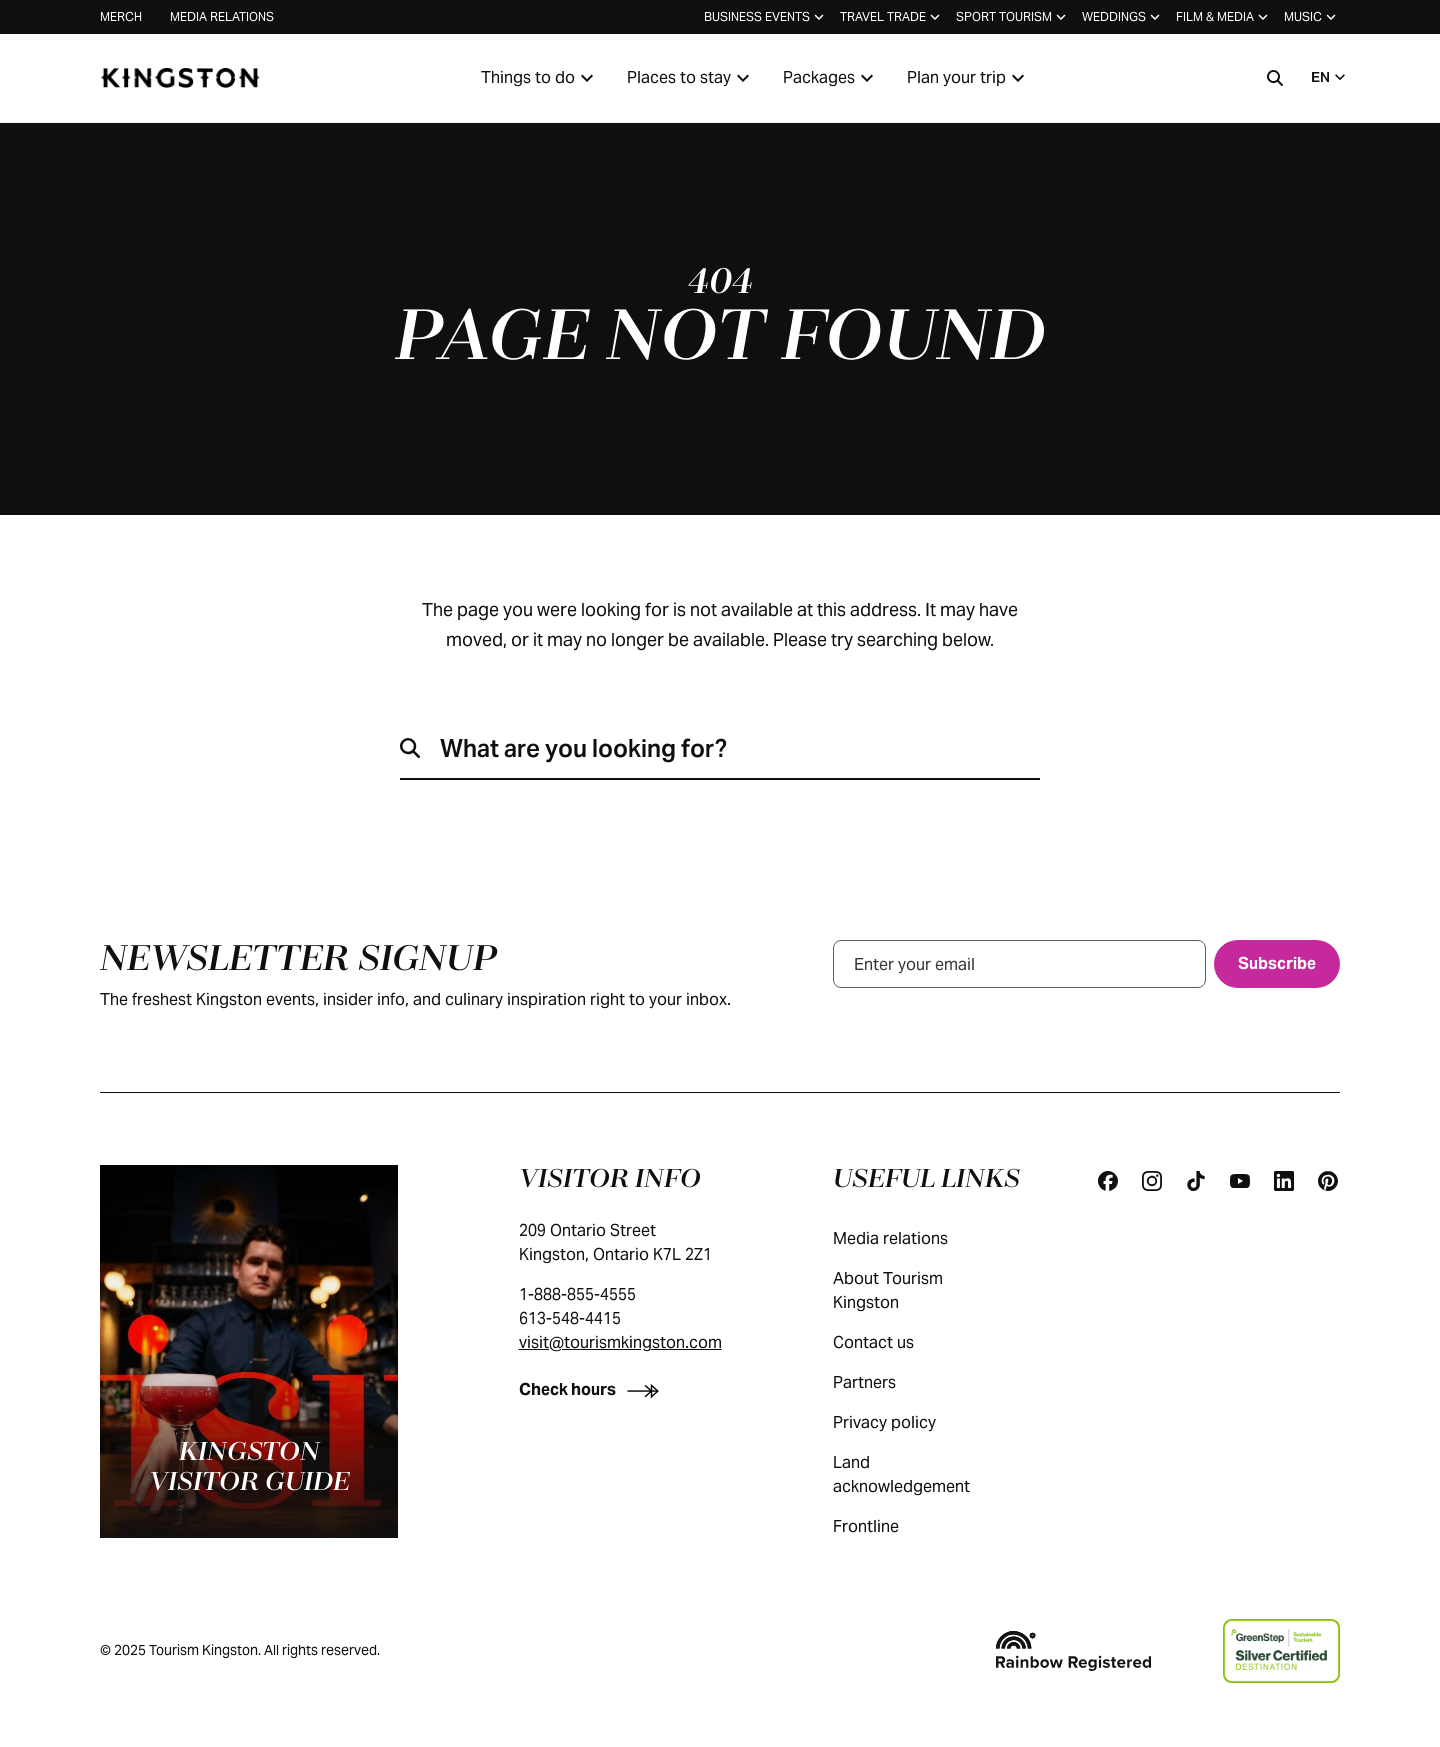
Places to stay (691, 78)
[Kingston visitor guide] (249, 1351)
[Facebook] (1108, 1181)
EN (1330, 77)
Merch (121, 16)
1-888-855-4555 (577, 1294)
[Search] (1275, 78)
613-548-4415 (570, 1318)
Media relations (222, 16)
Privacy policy (904, 1422)
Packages (831, 78)
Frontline (886, 1526)
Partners (884, 1382)
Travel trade (892, 17)
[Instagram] (1152, 1181)
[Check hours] (593, 1389)
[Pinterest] (1328, 1181)
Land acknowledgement (925, 1474)
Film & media (1224, 17)
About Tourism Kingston (925, 1290)
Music (1312, 17)
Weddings (1123, 17)
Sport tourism (1013, 17)
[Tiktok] (1196, 1181)
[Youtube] (1240, 1181)
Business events (766, 17)
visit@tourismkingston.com (620, 1342)
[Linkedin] (1284, 1181)
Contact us (893, 1342)
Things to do (540, 78)
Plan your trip (968, 78)
